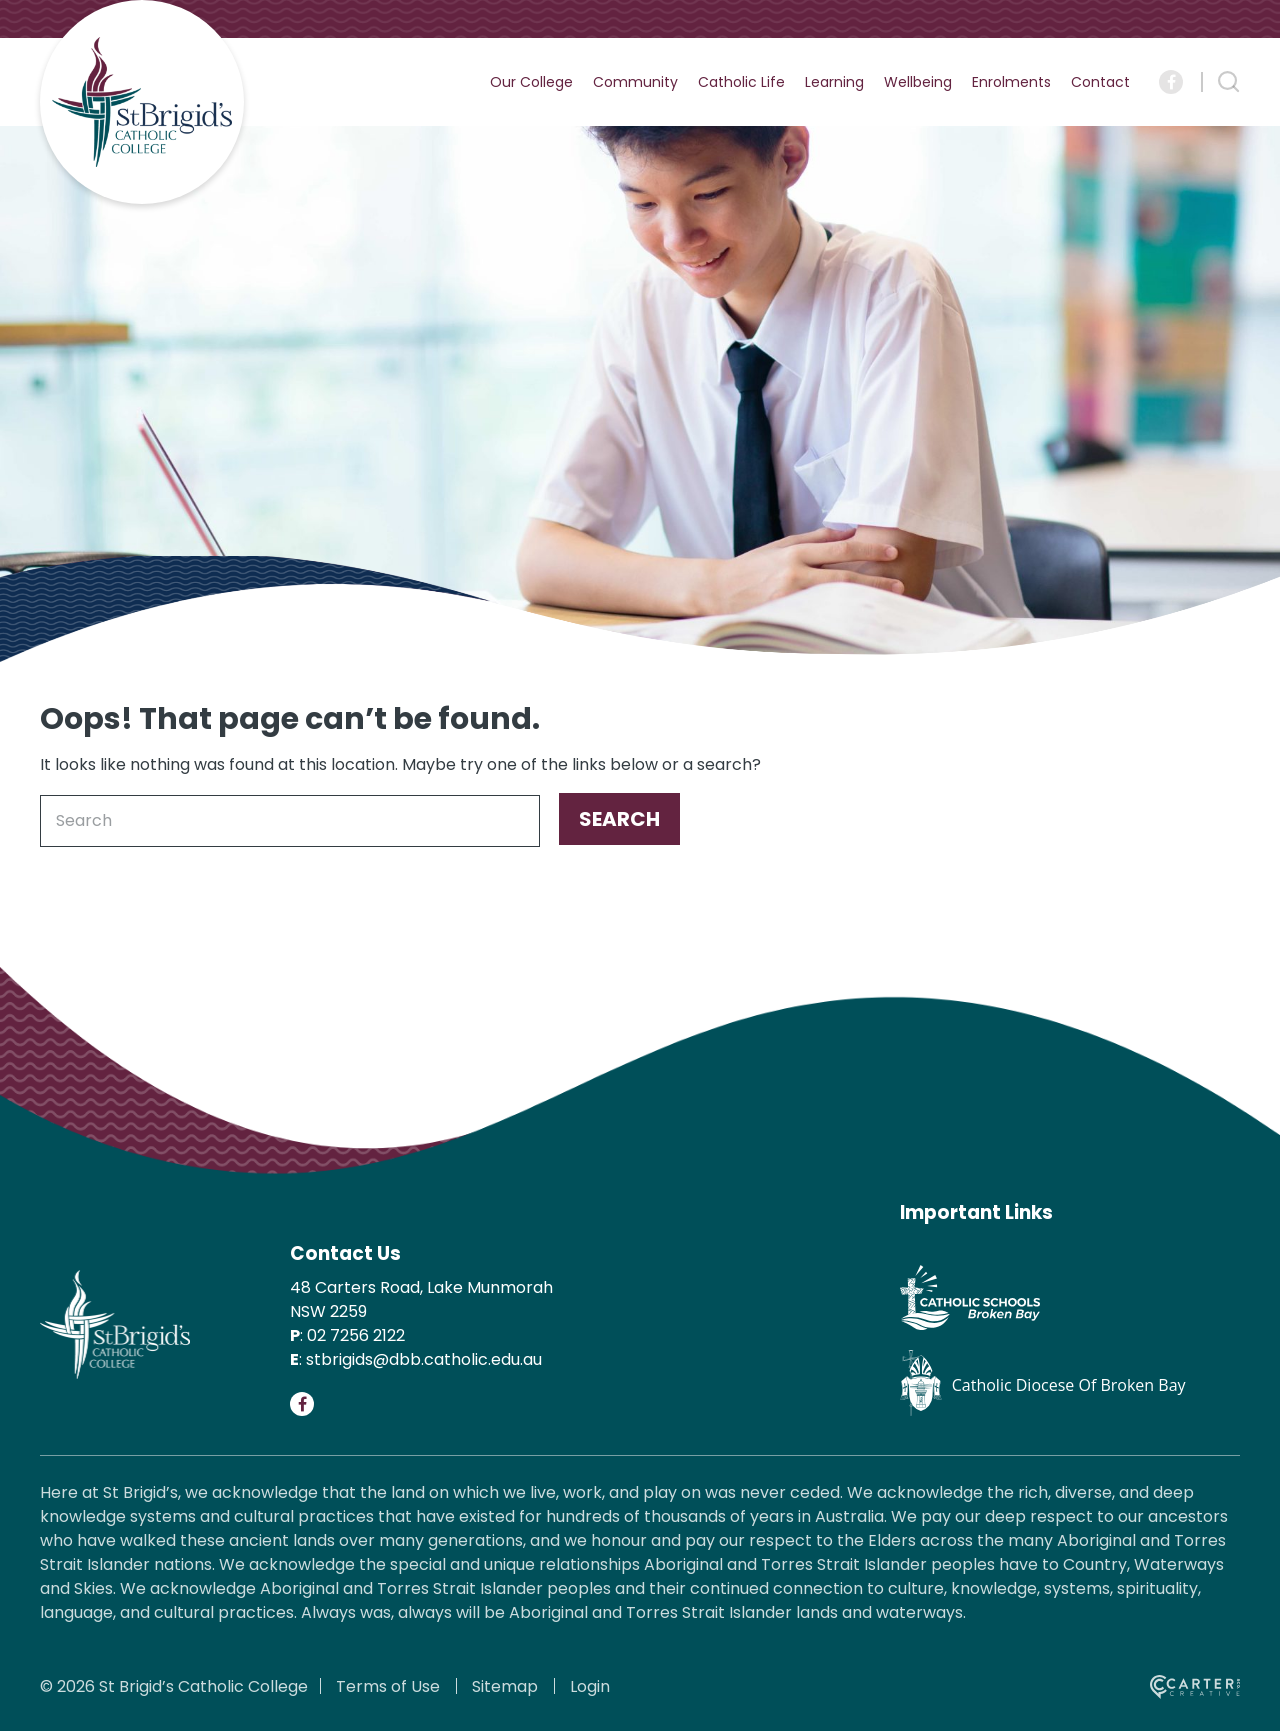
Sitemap (505, 1686)
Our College (531, 82)
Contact (1100, 82)
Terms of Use (388, 1686)
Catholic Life (741, 82)
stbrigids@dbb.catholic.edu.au (424, 1359)
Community (635, 82)
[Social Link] (1171, 82)
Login (590, 1686)
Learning (834, 82)
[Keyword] (290, 821)
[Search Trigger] (1229, 82)
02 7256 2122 (356, 1335)
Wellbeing (918, 82)
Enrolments (1011, 82)
